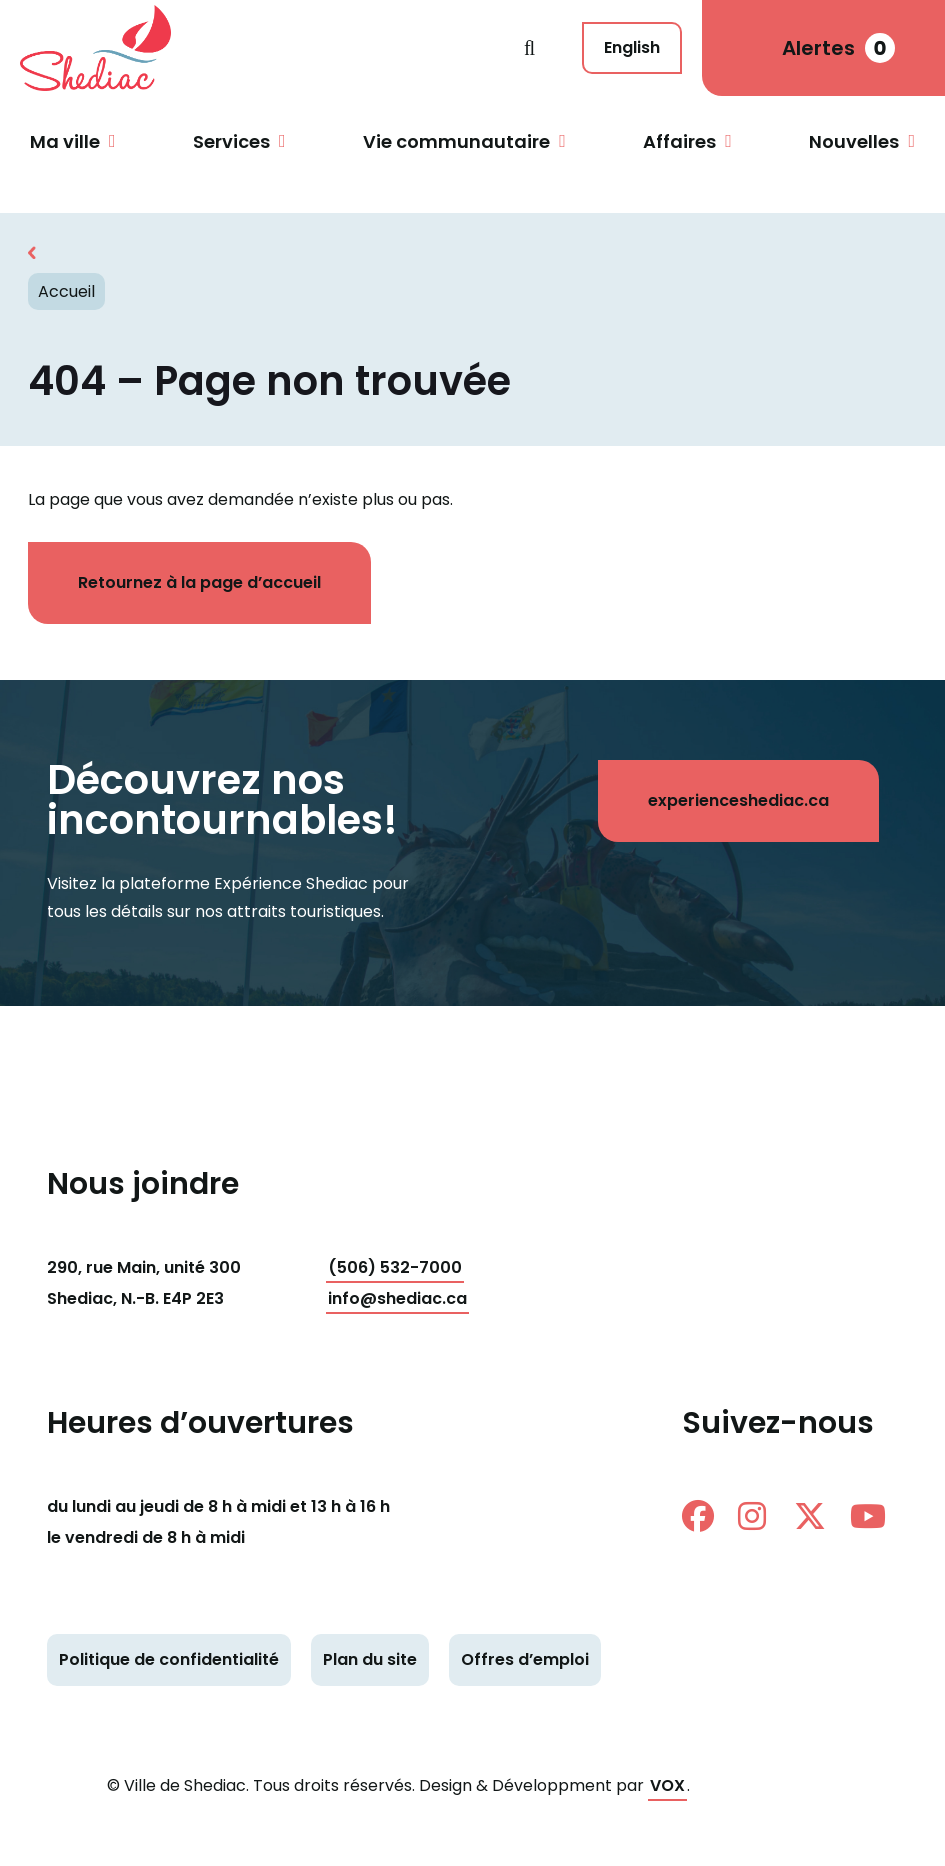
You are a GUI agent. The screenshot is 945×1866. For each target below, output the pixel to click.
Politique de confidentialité (169, 1659)
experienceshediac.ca (738, 800)
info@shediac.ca (397, 1298)
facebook (698, 1516)
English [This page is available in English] (632, 47)
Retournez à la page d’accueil (199, 582)
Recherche (529, 48)
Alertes (838, 48)
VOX (667, 1785)
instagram (752, 1516)
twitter (810, 1516)
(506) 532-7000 (395, 1267)
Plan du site (370, 1659)
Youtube (868, 1516)
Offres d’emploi (525, 1659)
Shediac (272, 48)
